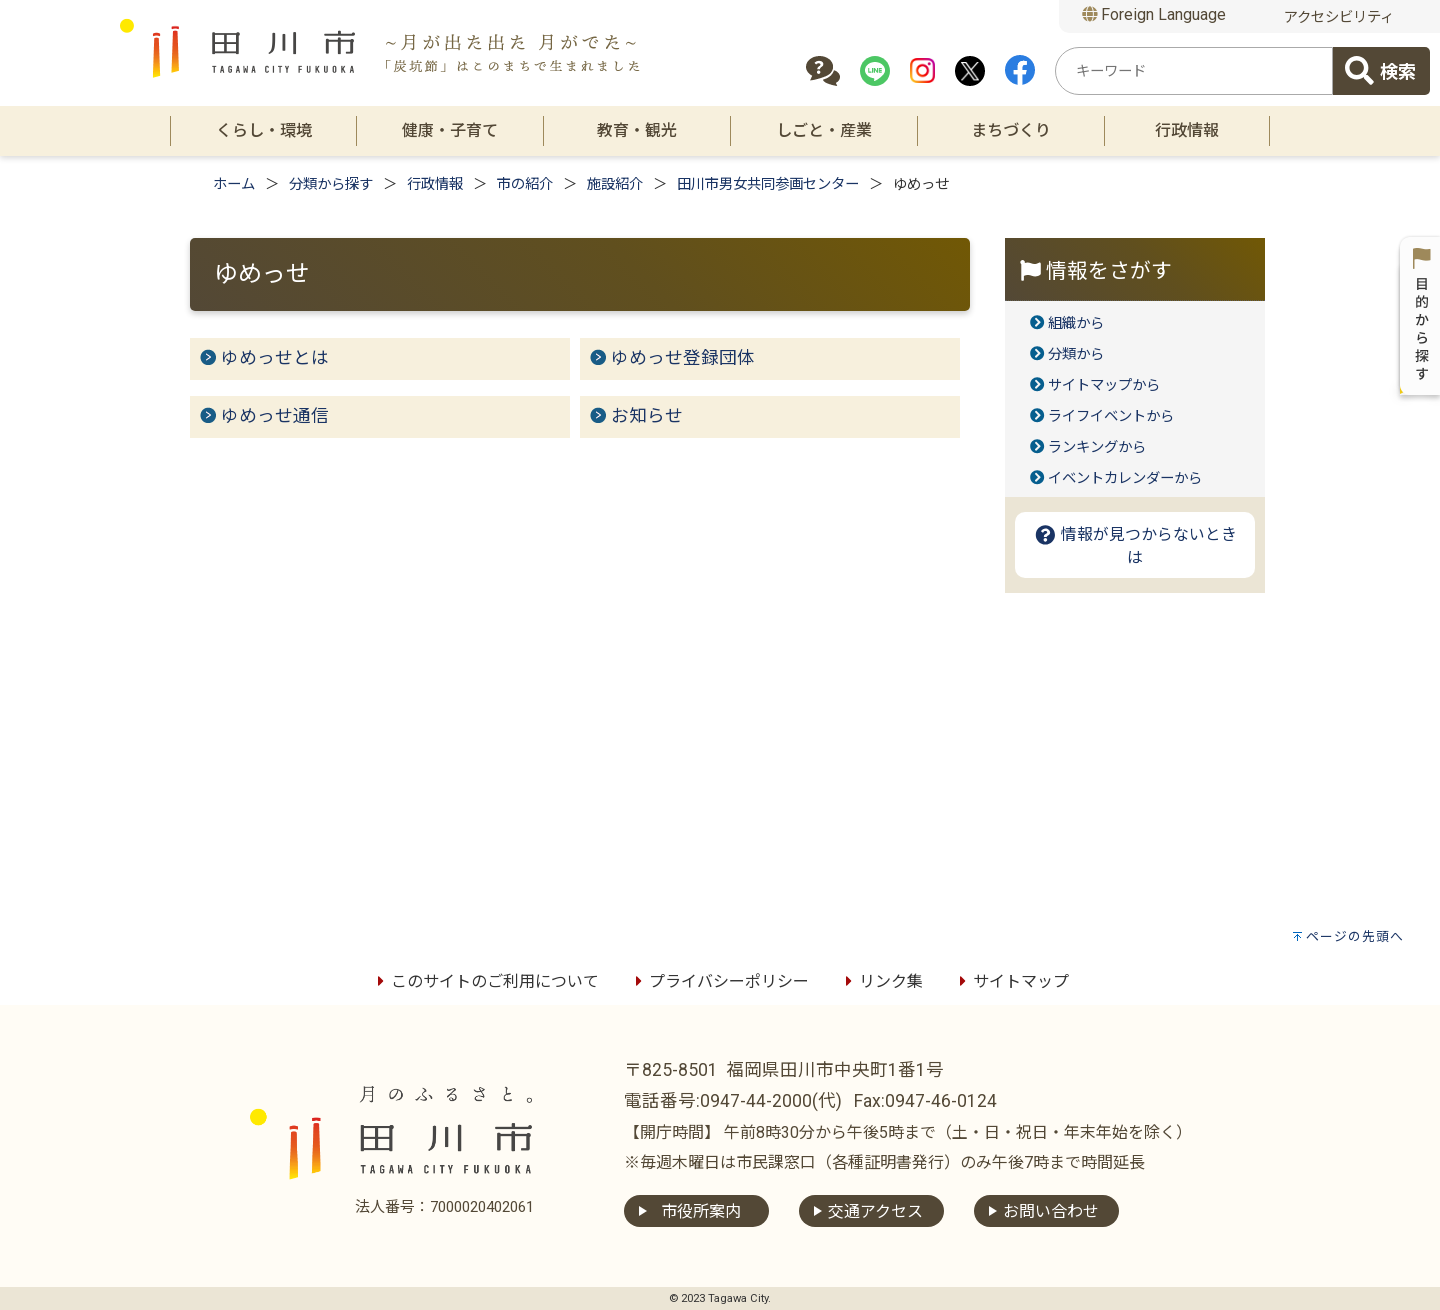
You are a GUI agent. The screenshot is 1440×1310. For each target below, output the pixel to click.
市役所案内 (701, 1211)
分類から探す (331, 184)
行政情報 (435, 184)
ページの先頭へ (1355, 936)
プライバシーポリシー (719, 981)
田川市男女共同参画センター (768, 184)
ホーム (234, 184)
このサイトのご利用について (485, 981)
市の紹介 (525, 184)
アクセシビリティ (1339, 17)
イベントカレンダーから (1125, 478)
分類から (1076, 354)
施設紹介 (615, 184)
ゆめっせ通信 (275, 416)
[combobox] (1194, 71)
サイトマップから (1104, 385)
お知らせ (647, 416)
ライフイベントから (1111, 416)
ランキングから (1097, 447)
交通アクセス (875, 1211)
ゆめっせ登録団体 (683, 358)
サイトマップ (1011, 981)
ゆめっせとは (275, 358)
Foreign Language (1154, 14)
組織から (1076, 323)
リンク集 (881, 981)
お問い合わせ (1051, 1211)
